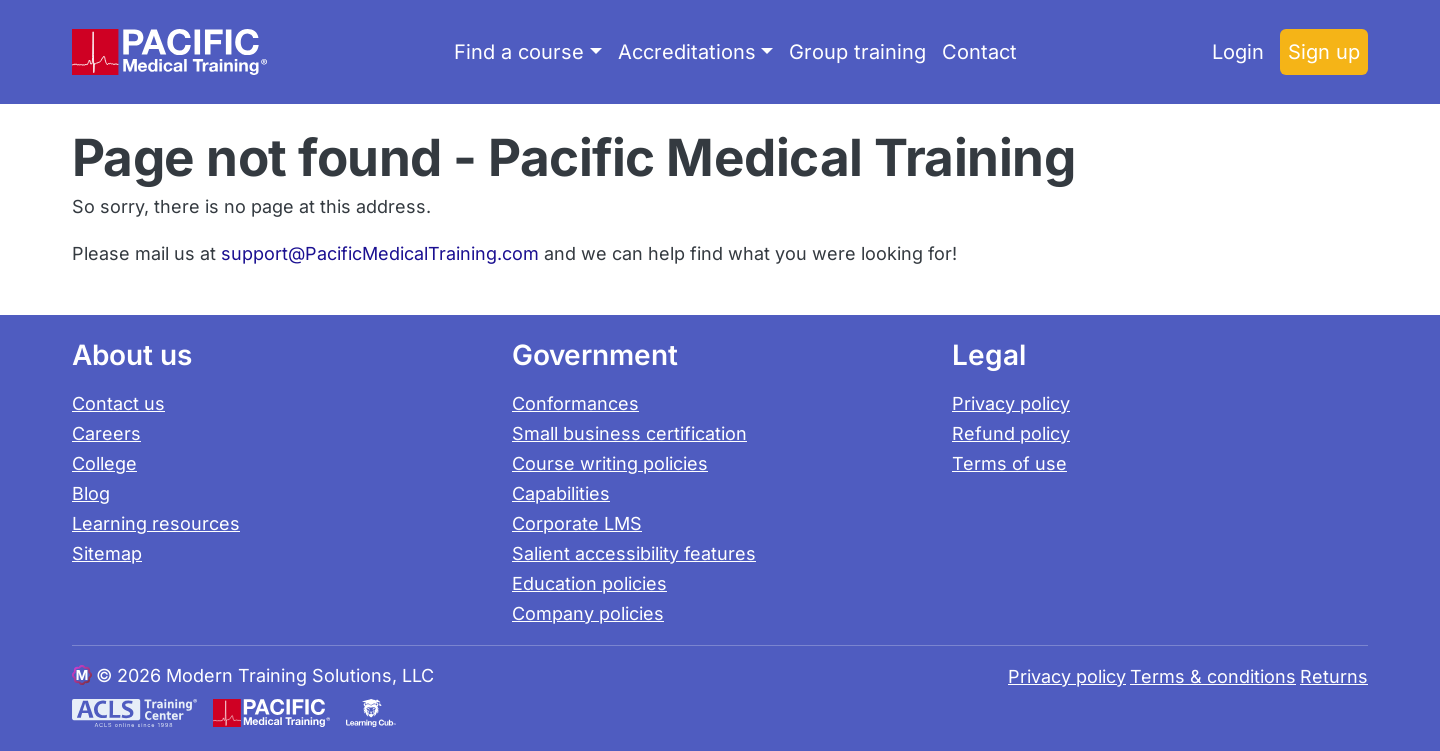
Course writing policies (610, 463)
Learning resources (156, 523)
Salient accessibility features (634, 553)
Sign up (1324, 52)
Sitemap (107, 553)
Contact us (118, 403)
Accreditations (687, 52)
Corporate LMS (577, 523)
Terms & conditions (1213, 676)
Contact (979, 52)
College (104, 463)
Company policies (588, 613)
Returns (1334, 676)
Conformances (575, 403)
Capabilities (561, 493)
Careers (106, 433)
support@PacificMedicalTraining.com (380, 253)
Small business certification (629, 433)
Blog (91, 493)
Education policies (589, 583)
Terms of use (1009, 463)
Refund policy (1011, 433)
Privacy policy (1011, 403)
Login (1238, 52)
